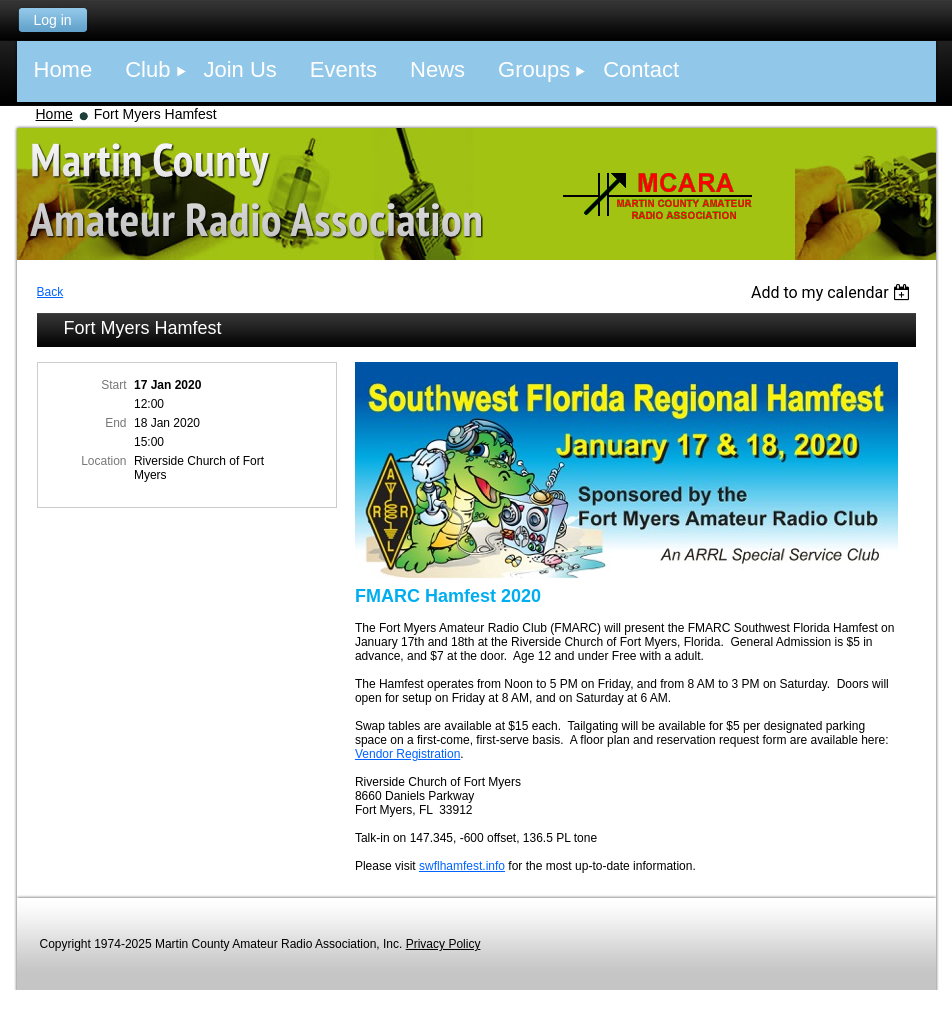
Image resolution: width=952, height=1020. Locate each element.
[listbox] (833, 292)
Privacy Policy (443, 944)
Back (50, 292)
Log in (52, 20)
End (115, 423)
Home (54, 114)
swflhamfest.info (462, 866)
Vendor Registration (407, 754)
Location (103, 461)
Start (113, 385)
